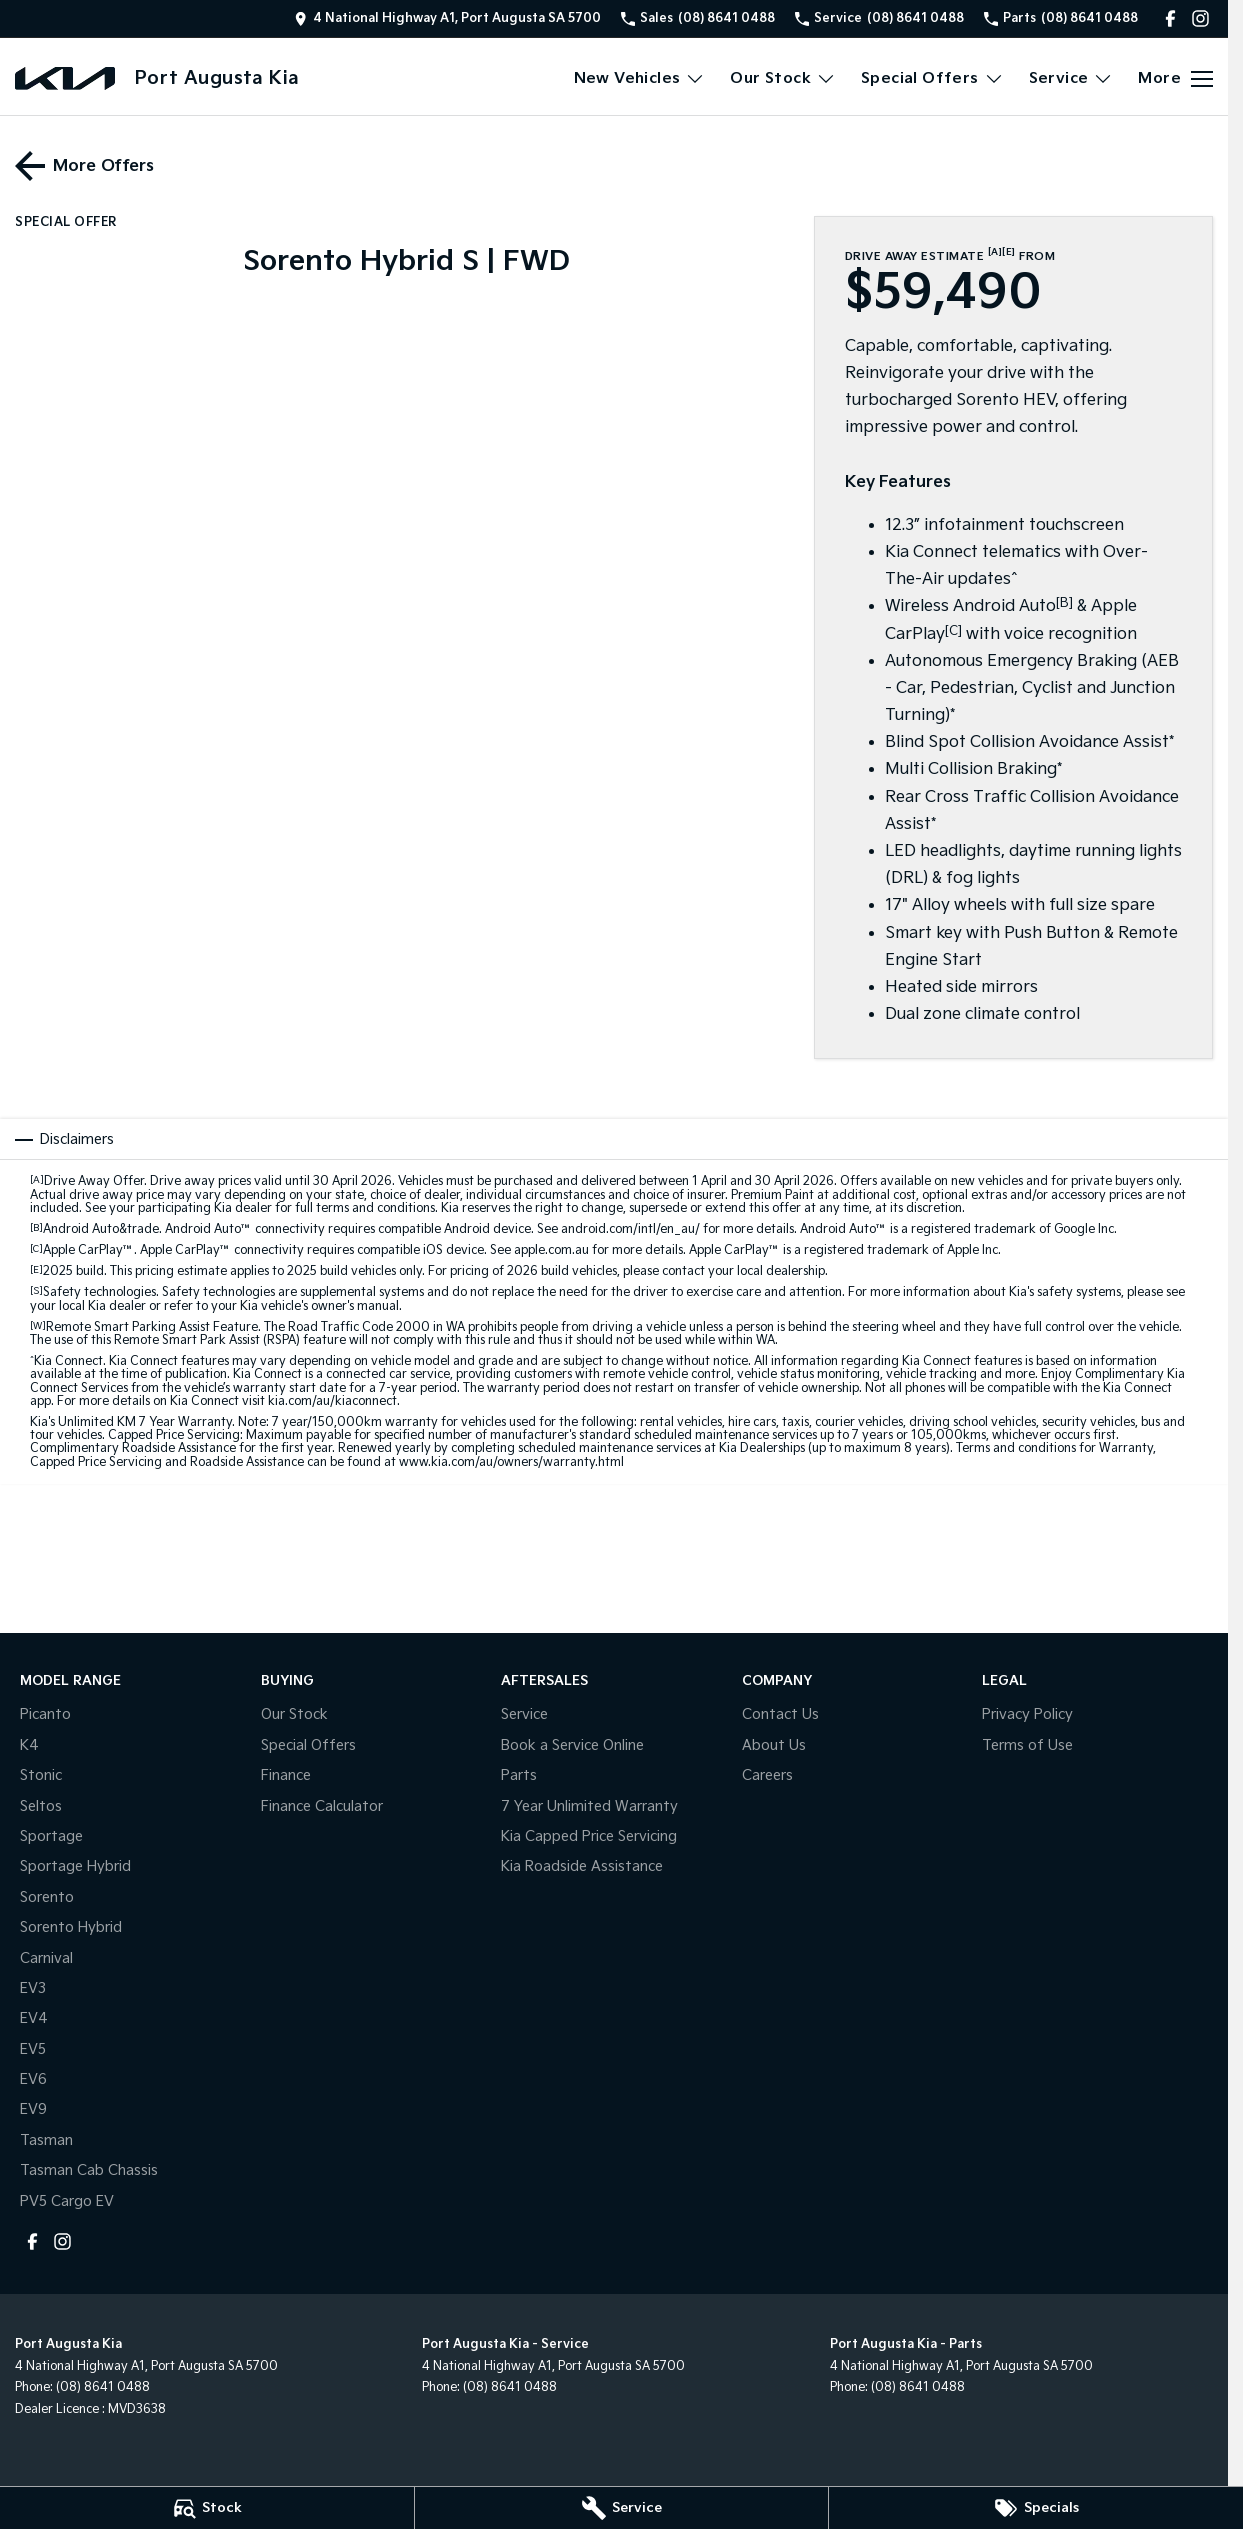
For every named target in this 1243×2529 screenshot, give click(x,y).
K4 (29, 1745)
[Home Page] (65, 78)
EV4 (34, 2018)
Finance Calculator (322, 1806)
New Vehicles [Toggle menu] (640, 78)
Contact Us (780, 1714)
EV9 (33, 2109)
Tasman (46, 2140)
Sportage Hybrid (75, 1866)
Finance (286, 1775)
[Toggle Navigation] (1175, 79)
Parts (519, 1775)
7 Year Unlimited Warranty (589, 1806)
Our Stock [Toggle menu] (783, 78)
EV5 (33, 2049)
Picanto (45, 1714)
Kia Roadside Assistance (582, 1866)
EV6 (33, 2079)
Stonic (41, 1775)
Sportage (51, 1836)
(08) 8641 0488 (103, 2387)
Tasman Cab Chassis (89, 2170)
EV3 (33, 1988)
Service (524, 1714)
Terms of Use (1027, 1745)
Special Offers (308, 1745)
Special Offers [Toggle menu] (932, 78)
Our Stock (294, 1714)
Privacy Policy (1027, 1714)
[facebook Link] (1170, 18)
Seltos (41, 1806)
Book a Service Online (572, 1745)
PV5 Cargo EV (67, 2201)
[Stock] (207, 2508)
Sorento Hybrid (71, 1927)
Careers (767, 1775)
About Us (774, 1745)
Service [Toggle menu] (1071, 78)
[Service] (622, 2508)
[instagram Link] (1200, 18)
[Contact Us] (447, 18)
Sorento (47, 1897)
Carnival (46, 1958)
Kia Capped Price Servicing (589, 1836)
